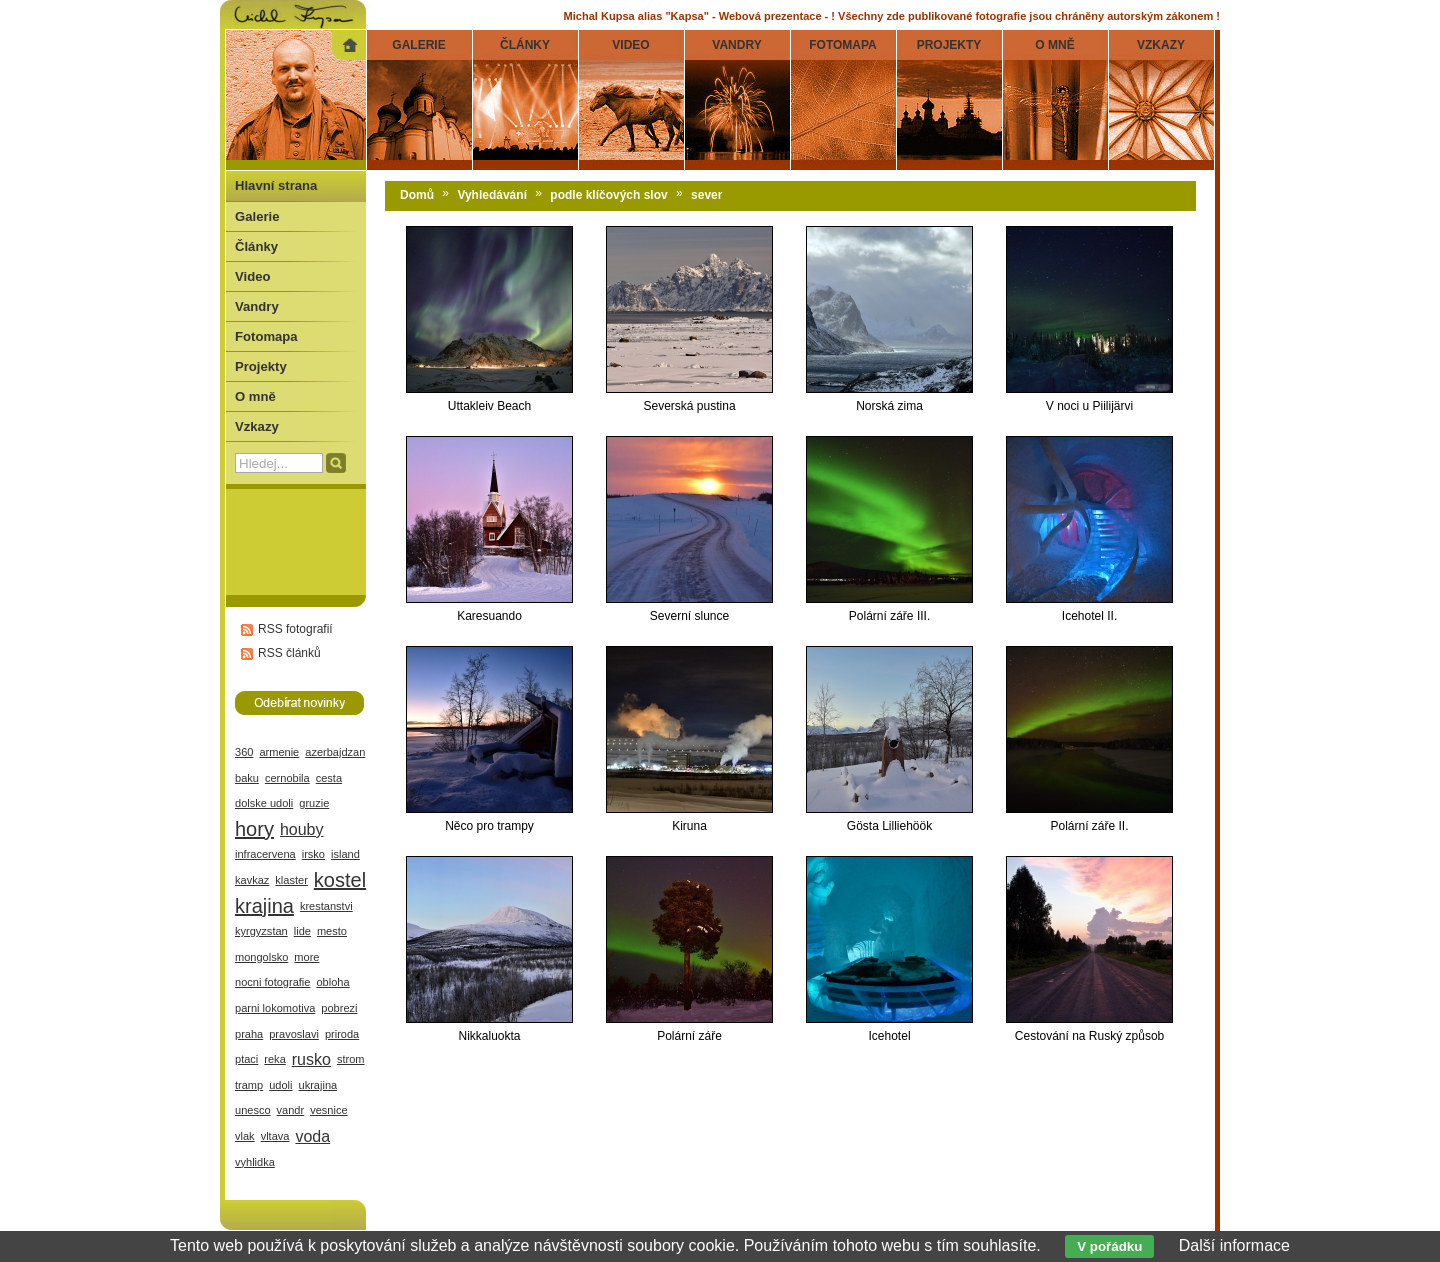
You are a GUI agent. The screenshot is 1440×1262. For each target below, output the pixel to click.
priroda (342, 1034)
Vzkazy (257, 426)
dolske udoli (264, 803)
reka (274, 1059)
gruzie (314, 803)
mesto (332, 931)
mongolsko (261, 957)
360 (244, 752)
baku (247, 778)
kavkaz (252, 880)
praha (249, 1034)
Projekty (261, 366)
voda (312, 1136)
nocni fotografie (272, 982)
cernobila (287, 778)
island (345, 854)
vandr (291, 1110)
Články (256, 246)
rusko (311, 1059)
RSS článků (289, 653)
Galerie (257, 216)
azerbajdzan (335, 752)
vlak (245, 1136)
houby (302, 829)
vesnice (328, 1110)
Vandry (257, 306)
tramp (249, 1085)
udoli (280, 1085)
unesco (253, 1110)
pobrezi (339, 1008)
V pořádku (1109, 1246)
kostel (340, 880)
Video (252, 276)
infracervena (265, 854)
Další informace (1234, 1245)
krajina (264, 906)
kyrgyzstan (261, 931)
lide (302, 931)
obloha (332, 982)
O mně (255, 396)
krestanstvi (326, 906)
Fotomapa (266, 336)
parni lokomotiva (275, 1008)
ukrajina (318, 1085)
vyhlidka (255, 1162)
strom (351, 1059)
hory (254, 829)
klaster (291, 880)
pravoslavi (294, 1034)
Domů (417, 195)
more (306, 957)
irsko (313, 854)
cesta (329, 778)
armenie (279, 752)
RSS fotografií (295, 629)
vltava (275, 1136)
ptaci (246, 1059)
